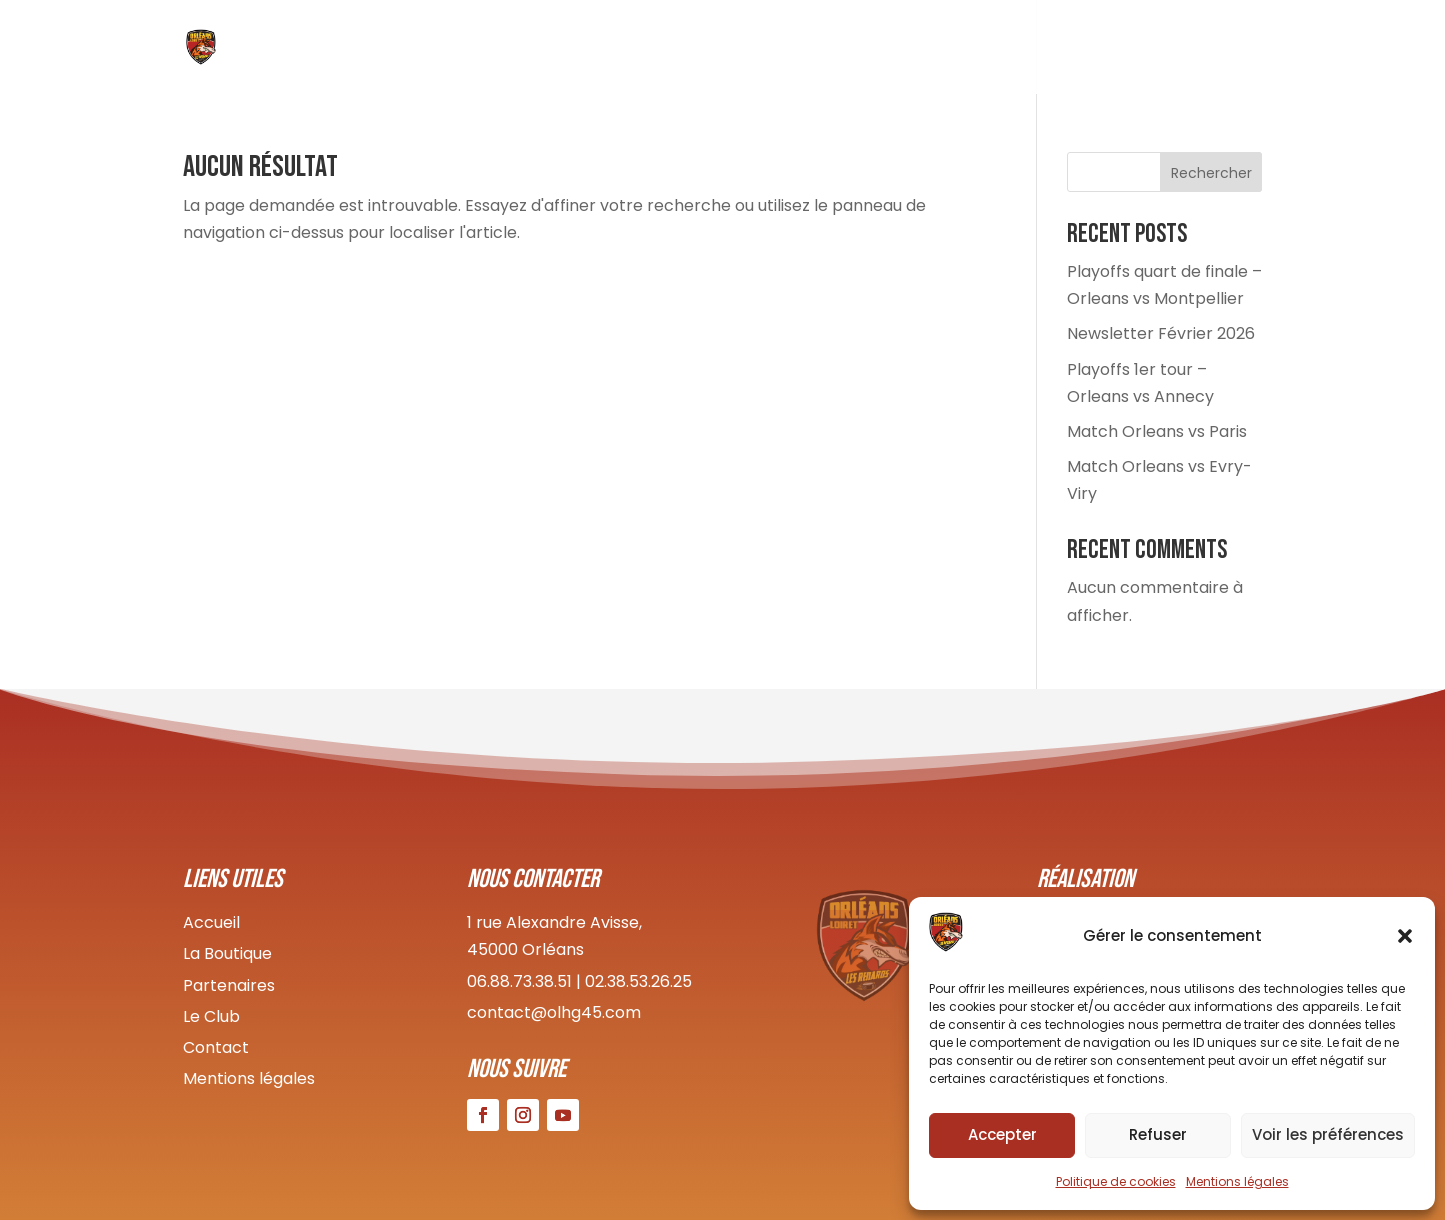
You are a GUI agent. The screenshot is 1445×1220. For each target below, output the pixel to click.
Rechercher (1211, 173)
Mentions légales (1237, 1181)
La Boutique (227, 953)
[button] (1405, 936)
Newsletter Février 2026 (1161, 333)
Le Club (809, 50)
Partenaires (229, 985)
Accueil (725, 50)
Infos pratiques (1110, 50)
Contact (1230, 50)
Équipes (893, 50)
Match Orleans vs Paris (1157, 431)
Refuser (1158, 1134)
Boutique (985, 50)
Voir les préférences (1328, 1134)
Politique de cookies (1116, 1181)
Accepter (1002, 1134)
